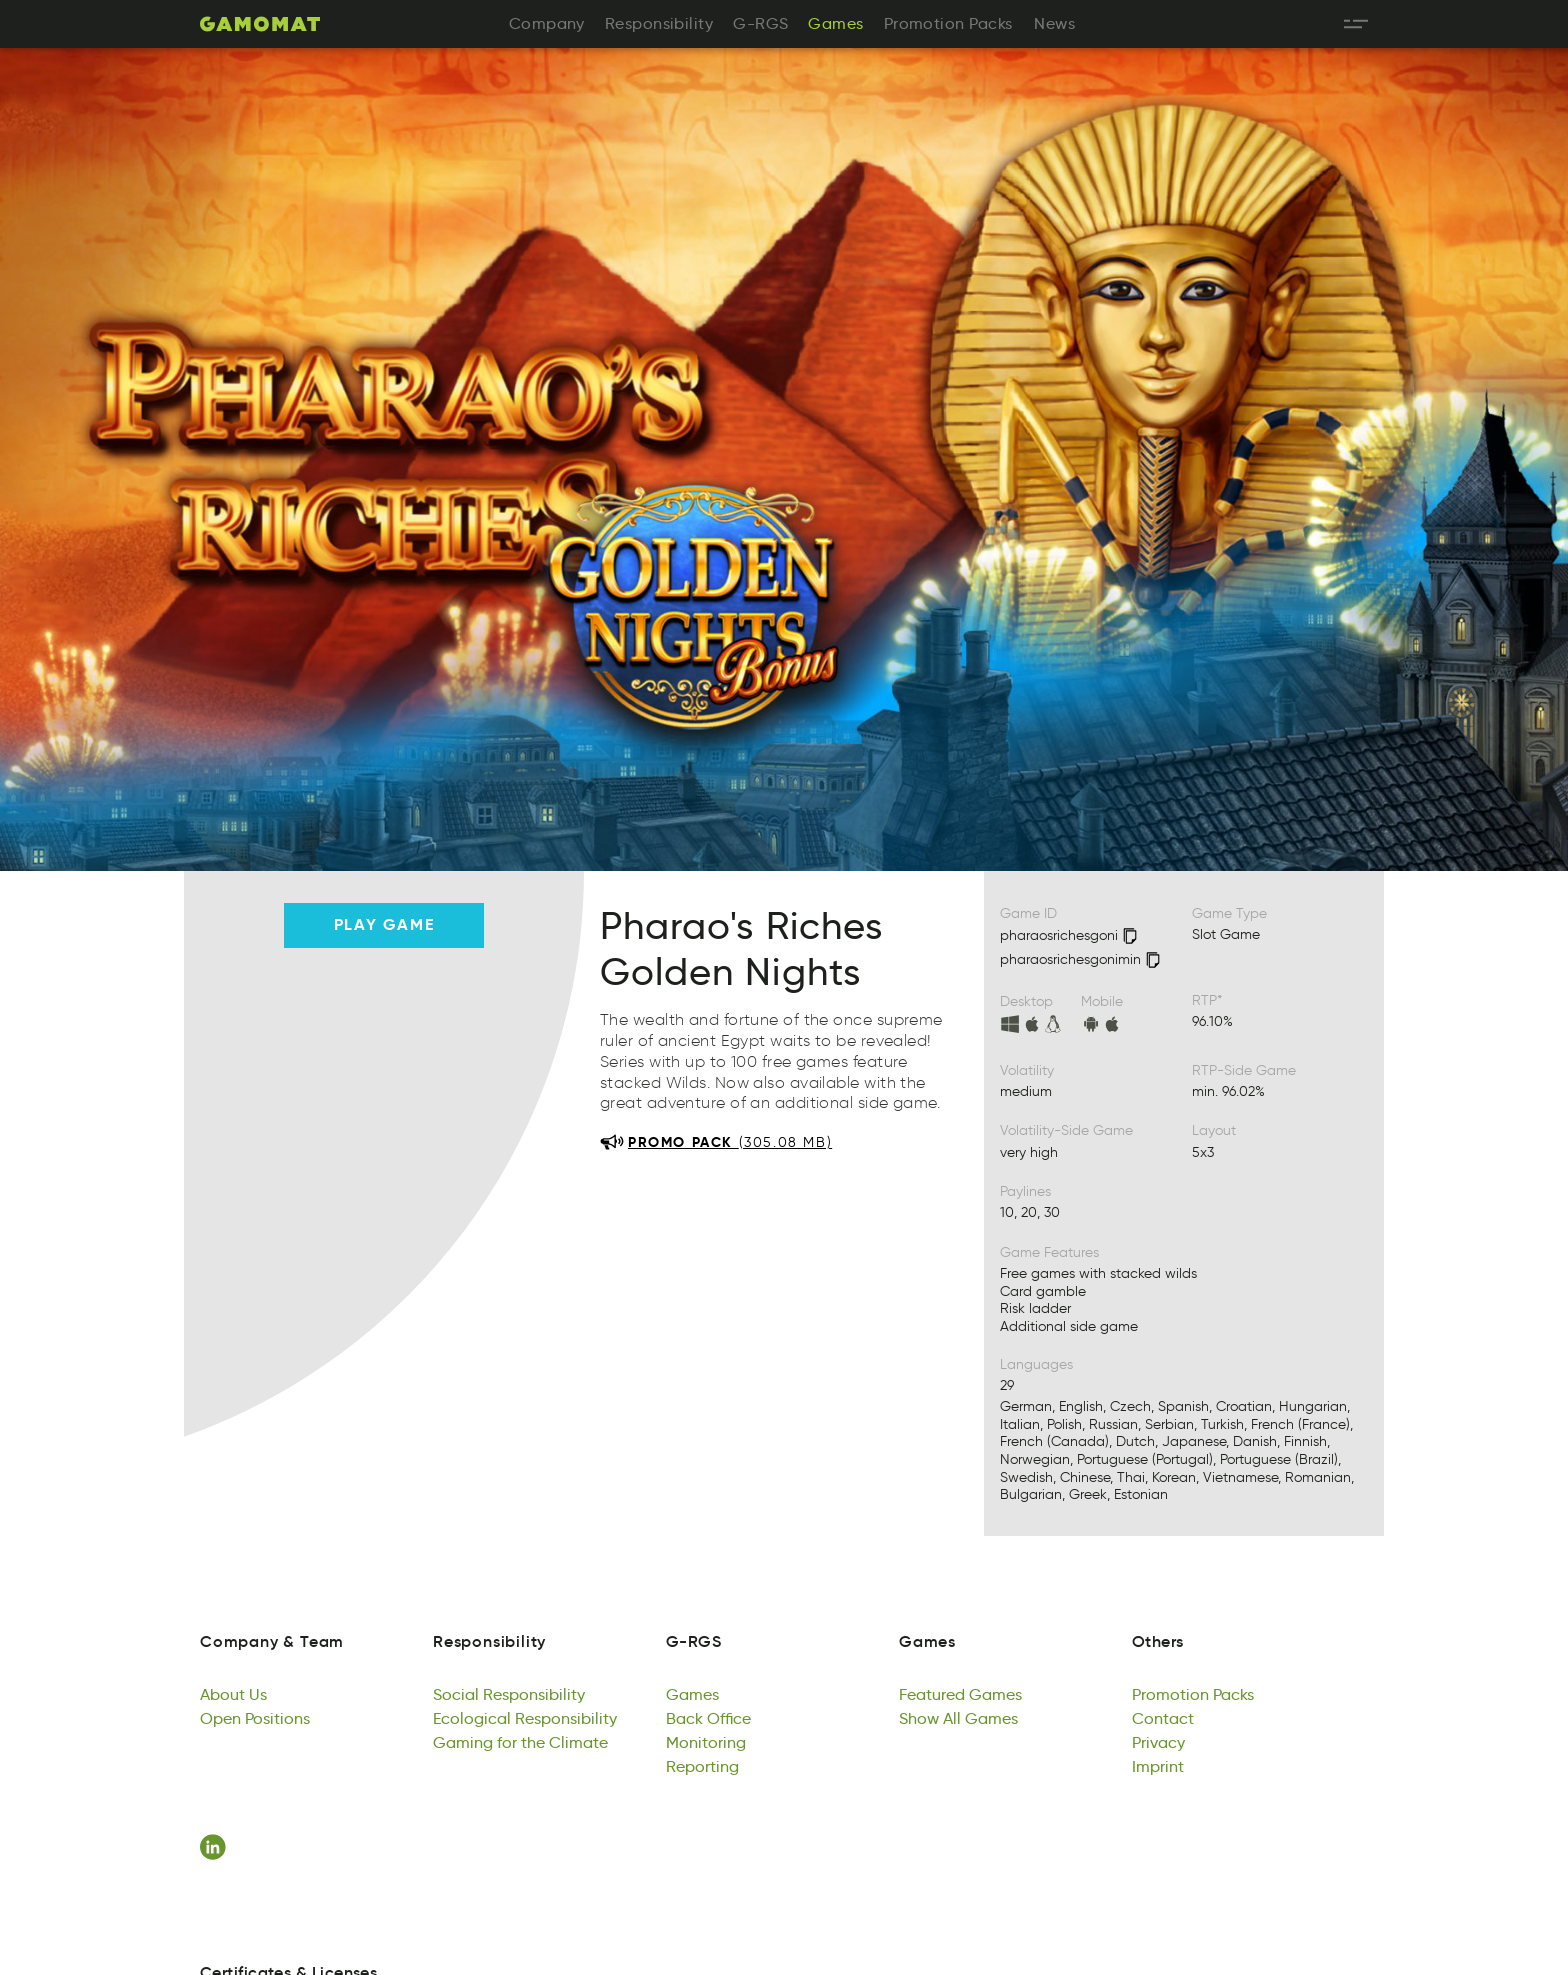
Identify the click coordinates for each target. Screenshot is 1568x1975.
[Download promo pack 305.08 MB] (716, 1142)
